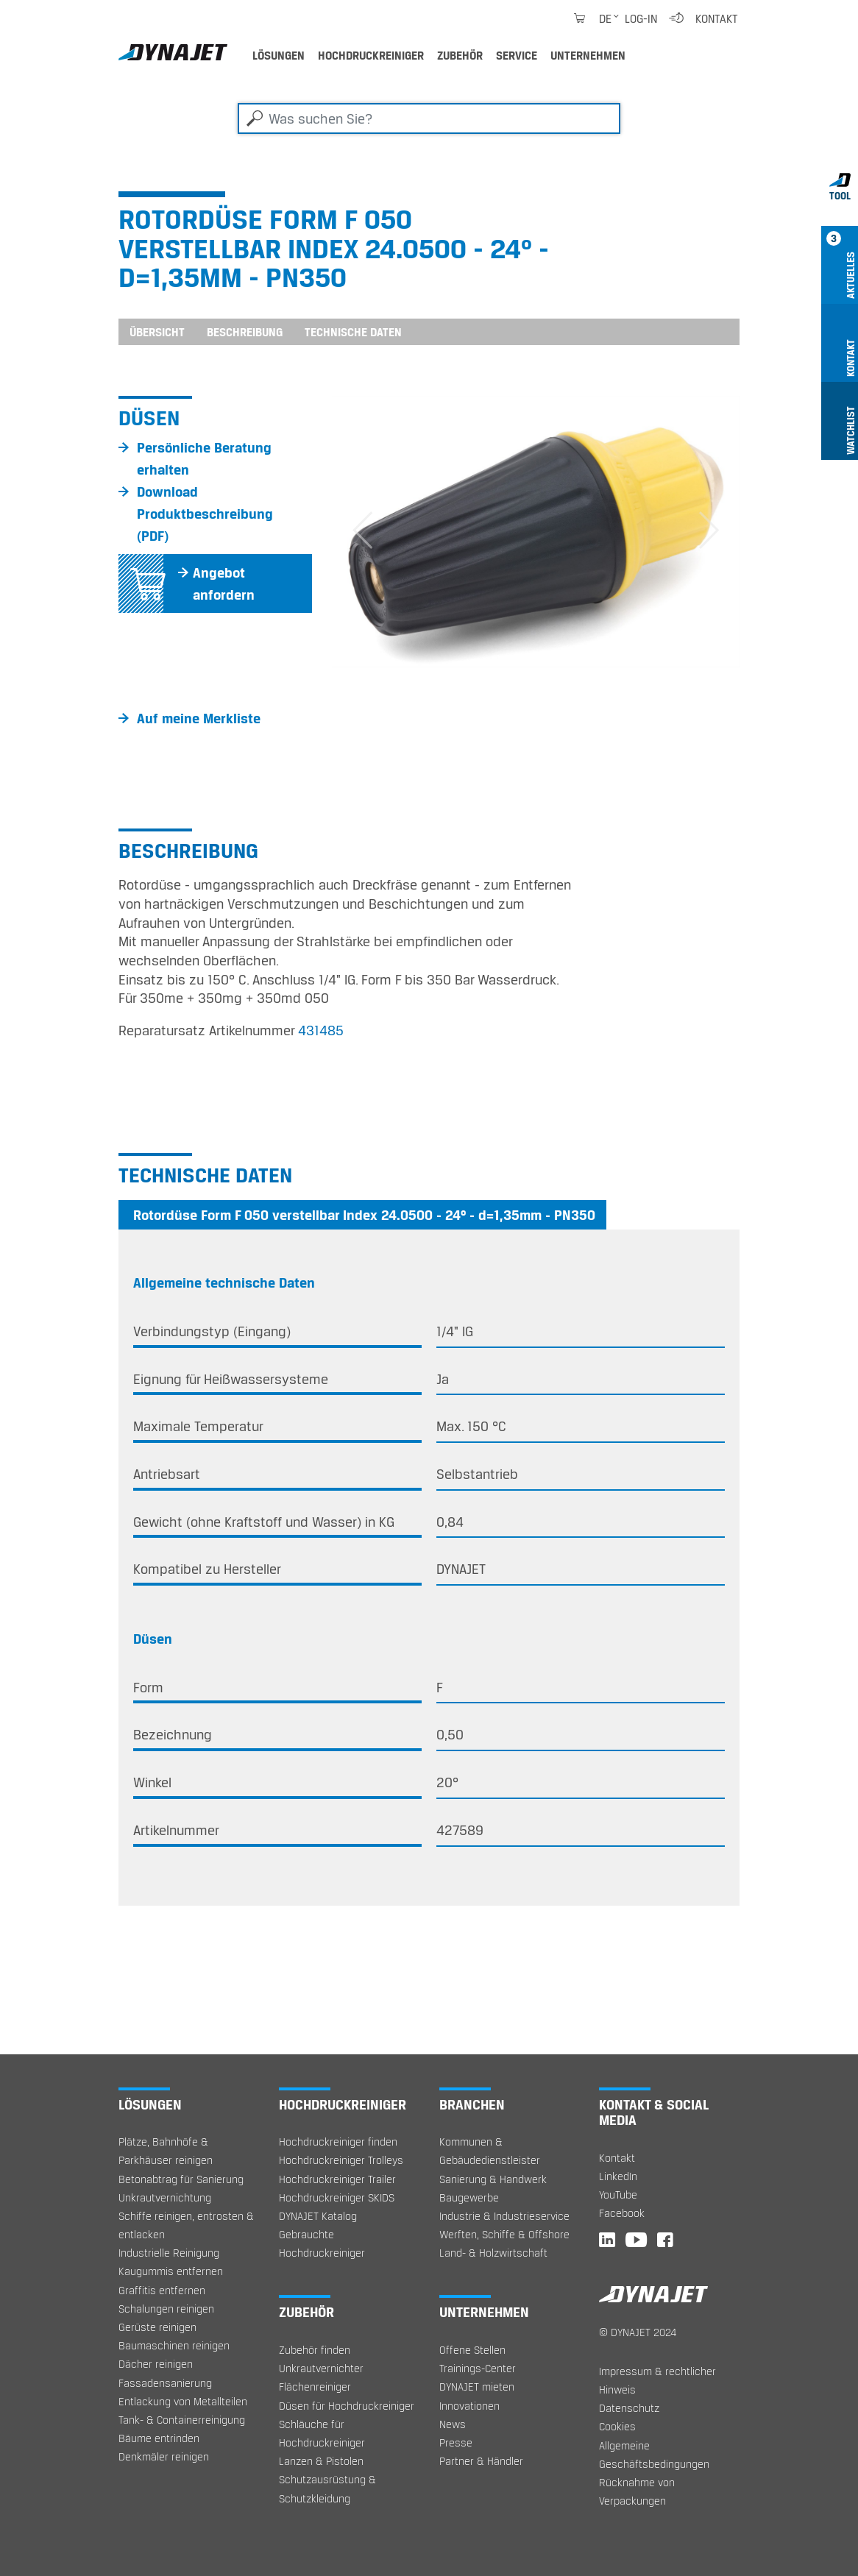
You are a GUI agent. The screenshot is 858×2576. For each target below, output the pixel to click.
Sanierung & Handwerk (493, 2179)
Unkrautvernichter (321, 2368)
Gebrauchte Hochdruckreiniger (322, 2243)
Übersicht (157, 331)
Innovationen (469, 2405)
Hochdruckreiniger (371, 55)
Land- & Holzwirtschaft (493, 2252)
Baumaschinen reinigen (174, 2345)
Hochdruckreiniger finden (338, 2141)
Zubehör (460, 55)
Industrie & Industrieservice (504, 2216)
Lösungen (278, 55)
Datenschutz (629, 2408)
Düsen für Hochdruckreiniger (346, 2405)
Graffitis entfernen (161, 2290)
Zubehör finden (314, 2349)
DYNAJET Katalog (318, 2216)
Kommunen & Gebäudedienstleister (489, 2150)
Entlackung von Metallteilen (182, 2401)
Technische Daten (353, 331)
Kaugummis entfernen (170, 2271)
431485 (321, 1030)
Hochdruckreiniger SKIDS (336, 2197)
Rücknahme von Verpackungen (637, 2491)
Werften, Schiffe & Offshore (504, 2234)
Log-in (641, 18)
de (605, 18)
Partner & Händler (481, 2461)
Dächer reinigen (155, 2363)
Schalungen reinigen (166, 2308)
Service (516, 55)
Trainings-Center (477, 2368)
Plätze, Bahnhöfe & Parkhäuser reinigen (165, 2150)
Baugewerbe (469, 2197)
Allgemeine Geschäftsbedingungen (654, 2454)
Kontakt (716, 18)
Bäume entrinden (158, 2438)
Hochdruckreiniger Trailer (337, 2179)
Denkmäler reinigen (163, 2456)
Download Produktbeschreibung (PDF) (205, 513)
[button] (362, 531)
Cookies (617, 2426)
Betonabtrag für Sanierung (181, 2179)
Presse (455, 2442)
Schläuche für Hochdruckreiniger (322, 2433)
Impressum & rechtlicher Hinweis (657, 2380)
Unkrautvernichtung (164, 2197)
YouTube (618, 2194)
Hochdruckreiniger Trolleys (341, 2160)
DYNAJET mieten (476, 2386)
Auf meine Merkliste (198, 718)
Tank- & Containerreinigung (181, 2419)
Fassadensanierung (165, 2383)
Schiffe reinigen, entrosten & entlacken (186, 2225)
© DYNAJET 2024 (637, 2332)
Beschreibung (245, 331)
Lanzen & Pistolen (321, 2461)
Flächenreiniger (315, 2386)
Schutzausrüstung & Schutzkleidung (327, 2488)
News (452, 2424)
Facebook (622, 2213)
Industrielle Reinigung (168, 2252)
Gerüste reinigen (157, 2327)
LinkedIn (618, 2176)
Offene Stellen (472, 2349)
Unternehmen (587, 55)
